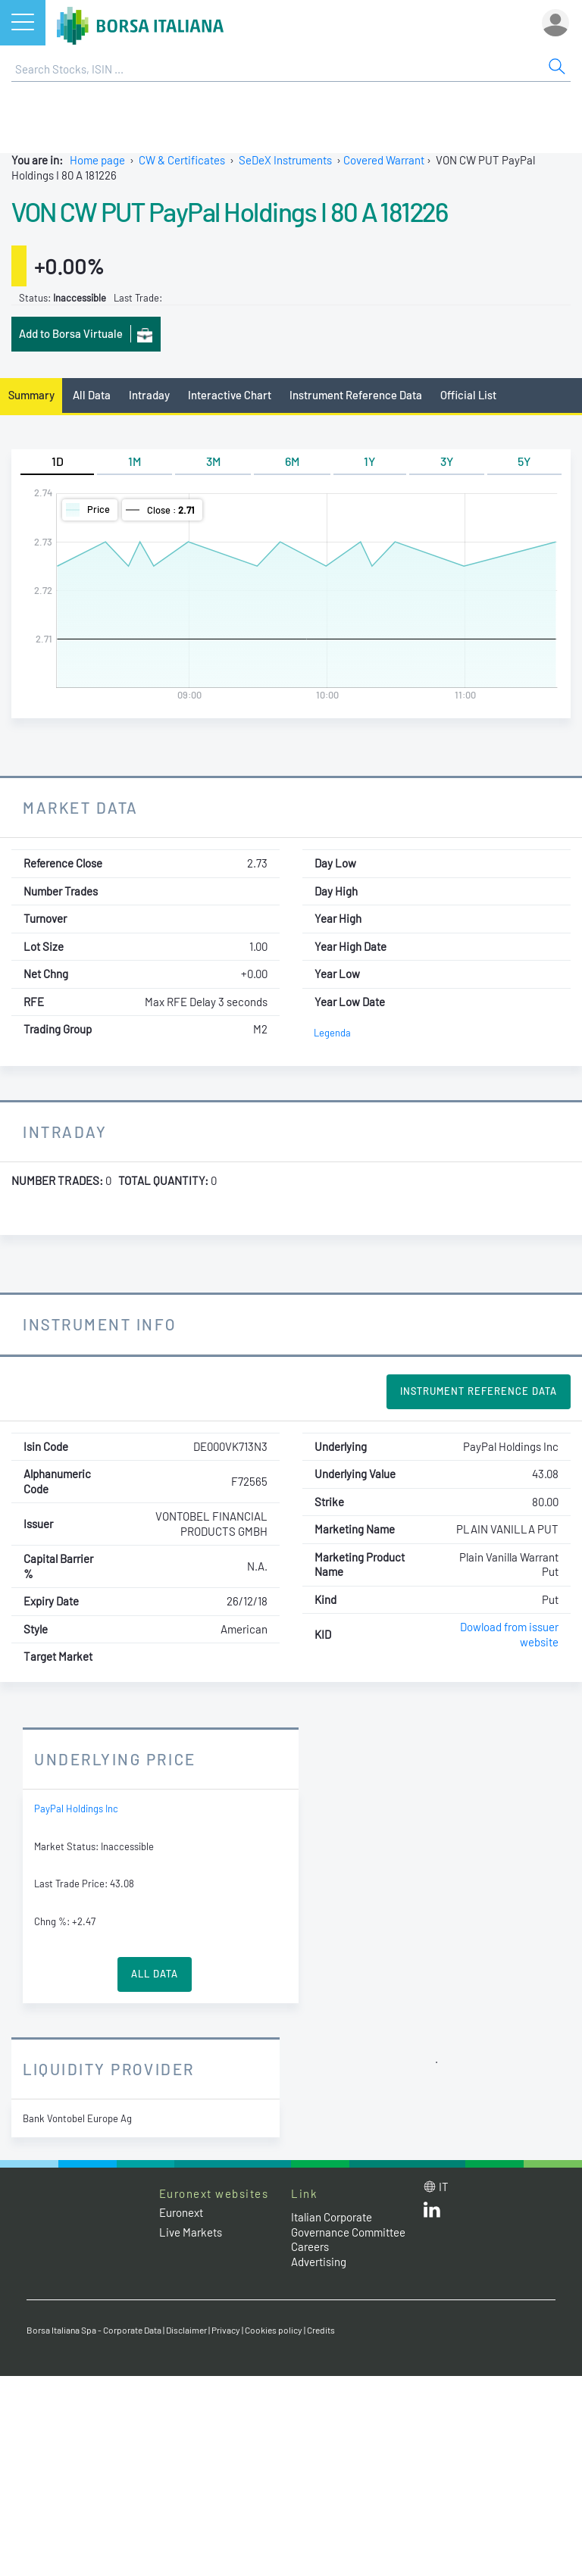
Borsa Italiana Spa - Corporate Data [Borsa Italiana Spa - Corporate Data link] (94, 2329)
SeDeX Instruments (285, 160)
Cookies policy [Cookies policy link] (273, 2329)
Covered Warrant (383, 160)
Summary (31, 395)
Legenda (332, 1033)
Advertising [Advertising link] (318, 2261)
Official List (468, 395)
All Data (92, 395)
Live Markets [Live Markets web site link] (190, 2232)
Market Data (81, 807)
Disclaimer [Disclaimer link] (186, 2329)
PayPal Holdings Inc (76, 1808)
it (444, 2186)
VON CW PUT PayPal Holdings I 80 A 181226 (229, 211)
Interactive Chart (229, 395)
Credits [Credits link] (321, 2329)
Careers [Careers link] (310, 2246)
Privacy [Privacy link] (225, 2329)
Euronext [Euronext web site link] (181, 2212)
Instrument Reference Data (355, 395)
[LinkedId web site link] (432, 2213)
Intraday (149, 395)
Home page (97, 160)
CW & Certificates (182, 160)
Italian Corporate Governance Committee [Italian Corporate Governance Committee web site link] (348, 2224)
